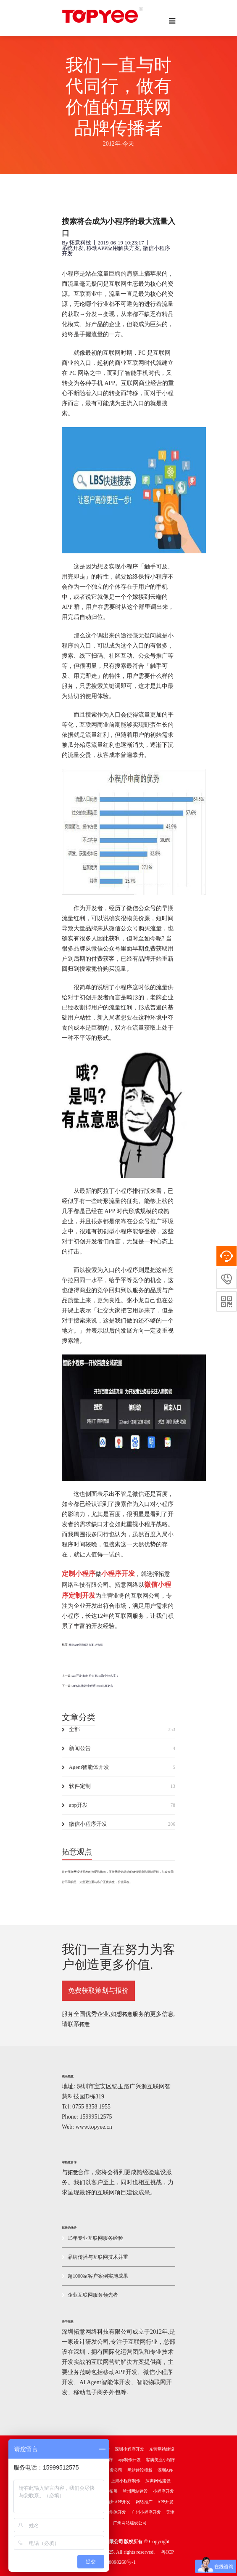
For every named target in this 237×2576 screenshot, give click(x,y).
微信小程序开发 (118, 1824)
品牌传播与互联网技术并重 (95, 2257)
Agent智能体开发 (118, 1767)
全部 (118, 1729)
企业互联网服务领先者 (90, 2295)
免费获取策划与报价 (98, 1990)
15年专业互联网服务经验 (92, 2238)
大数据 (99, 1645)
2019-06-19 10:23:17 (120, 242)
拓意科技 (80, 242)
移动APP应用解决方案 (113, 248)
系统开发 (73, 248)
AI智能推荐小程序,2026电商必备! (93, 1685)
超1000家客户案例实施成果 (95, 2276)
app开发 (118, 1805)
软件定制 (118, 1786)
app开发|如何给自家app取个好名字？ (95, 1675)
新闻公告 (118, 1748)
